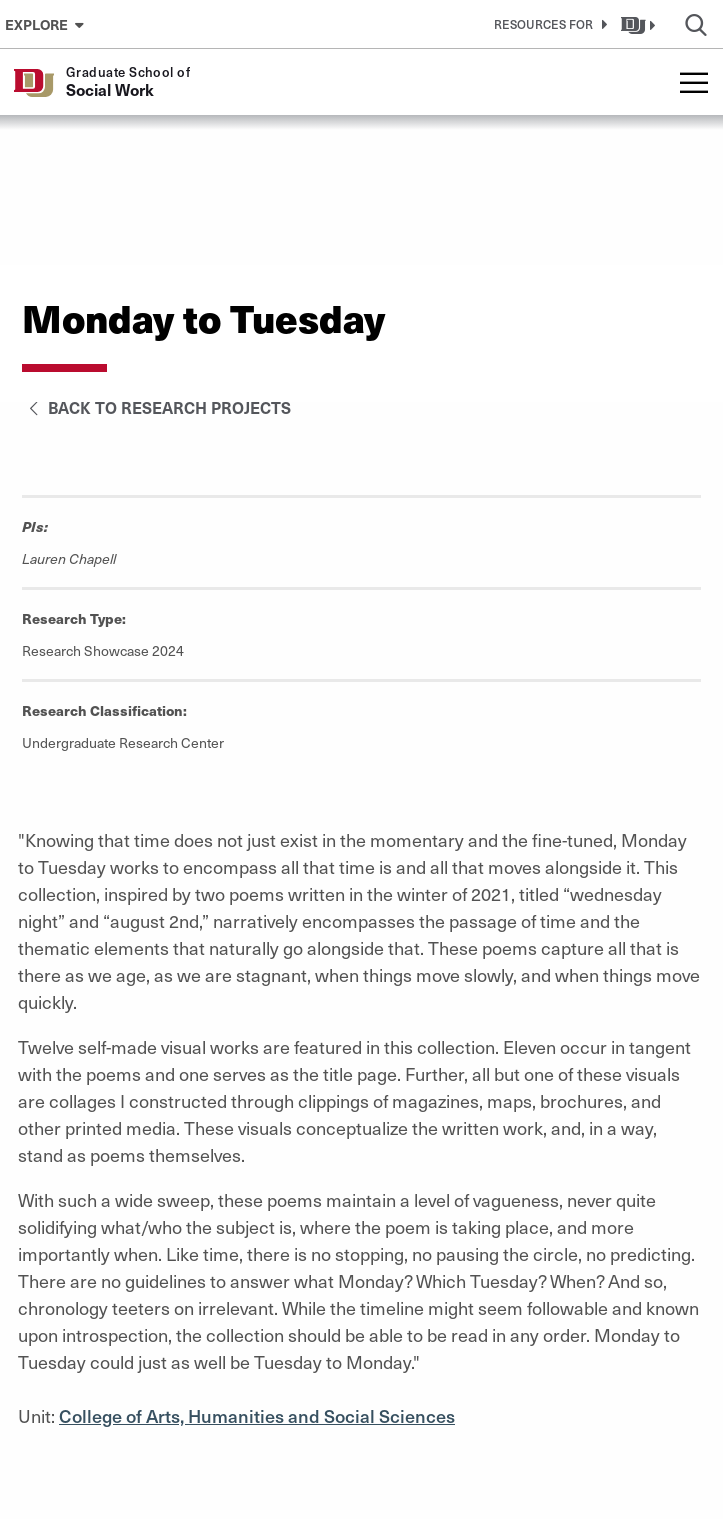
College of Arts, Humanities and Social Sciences (257, 1415)
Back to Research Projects (156, 407)
